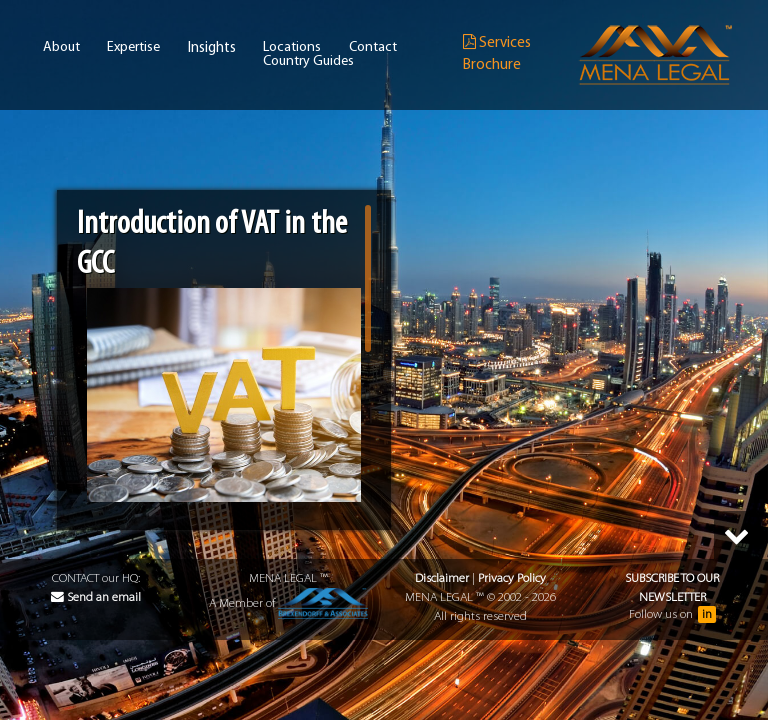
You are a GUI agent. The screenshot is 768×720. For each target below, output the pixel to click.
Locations (292, 48)
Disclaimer (442, 578)
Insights (212, 48)
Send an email (96, 597)
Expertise (133, 48)
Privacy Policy (512, 578)
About (61, 48)
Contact (373, 48)
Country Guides (308, 62)
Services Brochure (497, 54)
